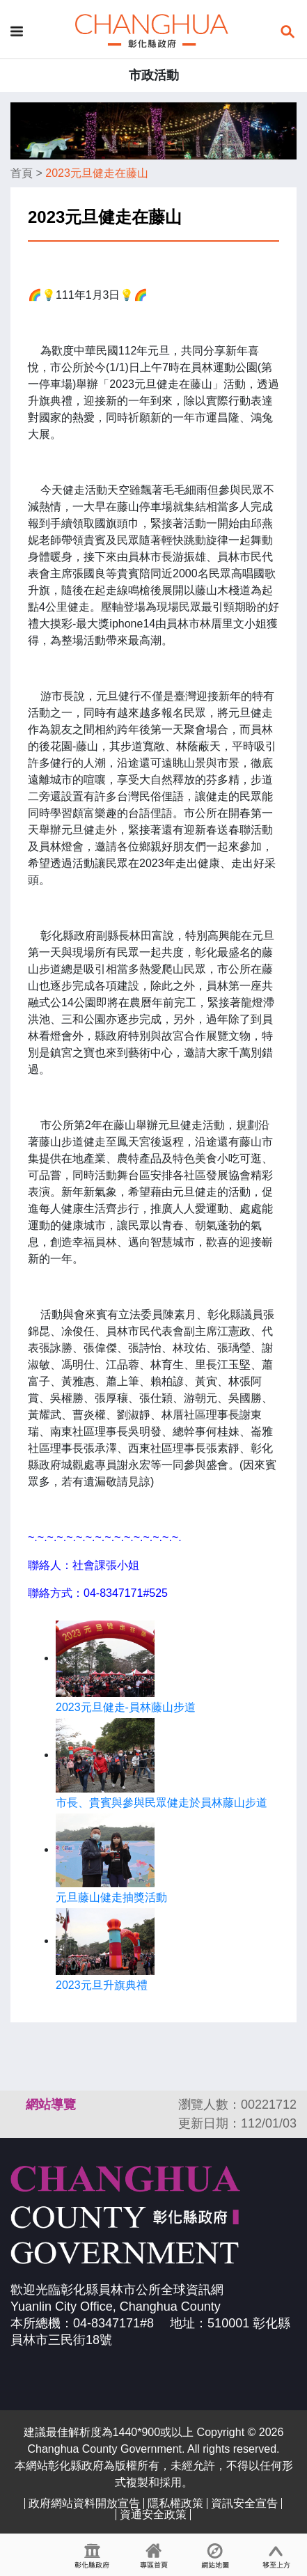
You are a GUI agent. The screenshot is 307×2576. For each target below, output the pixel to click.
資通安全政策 (153, 2514)
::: (16, 2104)
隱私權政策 (175, 2503)
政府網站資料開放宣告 (84, 2503)
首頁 (21, 173)
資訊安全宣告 (244, 2503)
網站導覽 (51, 2104)
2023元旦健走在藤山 (96, 173)
